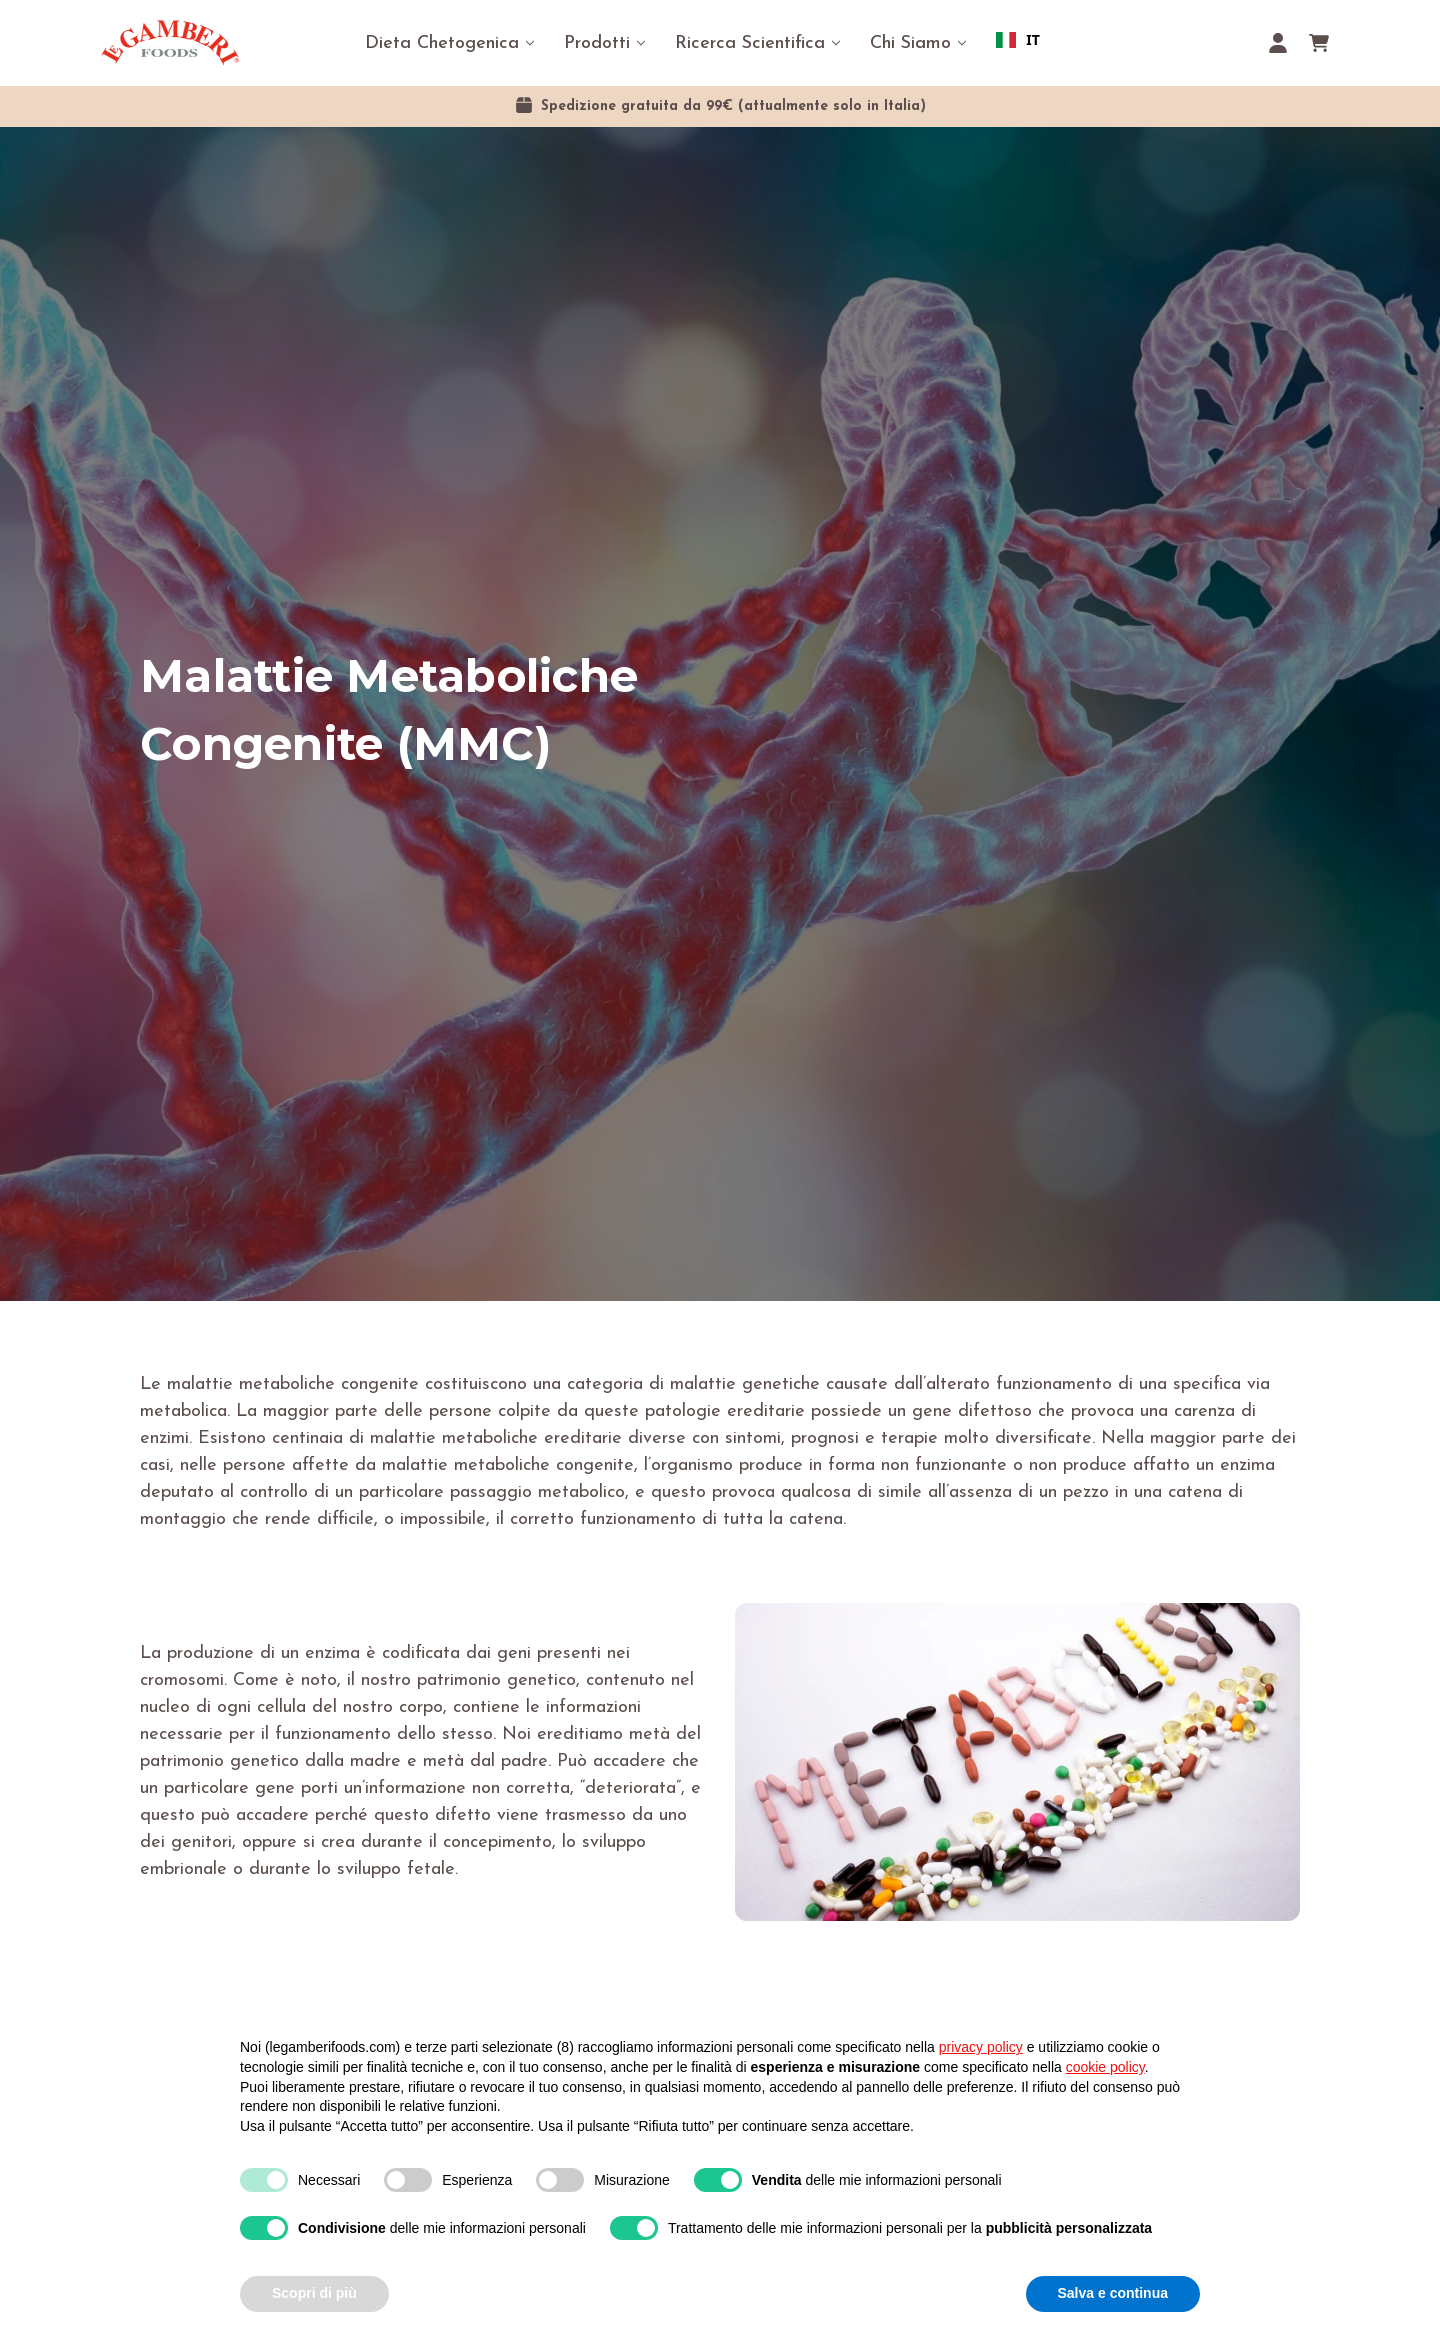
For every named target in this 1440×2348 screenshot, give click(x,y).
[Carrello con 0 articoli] (1319, 43)
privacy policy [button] (981, 2047)
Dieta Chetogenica (442, 43)
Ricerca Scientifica (750, 43)
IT (1018, 39)
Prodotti (597, 43)
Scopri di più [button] (314, 2293)
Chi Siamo (910, 43)
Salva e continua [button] (1113, 2293)
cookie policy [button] (1105, 2067)
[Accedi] (1278, 43)
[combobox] (1018, 40)
